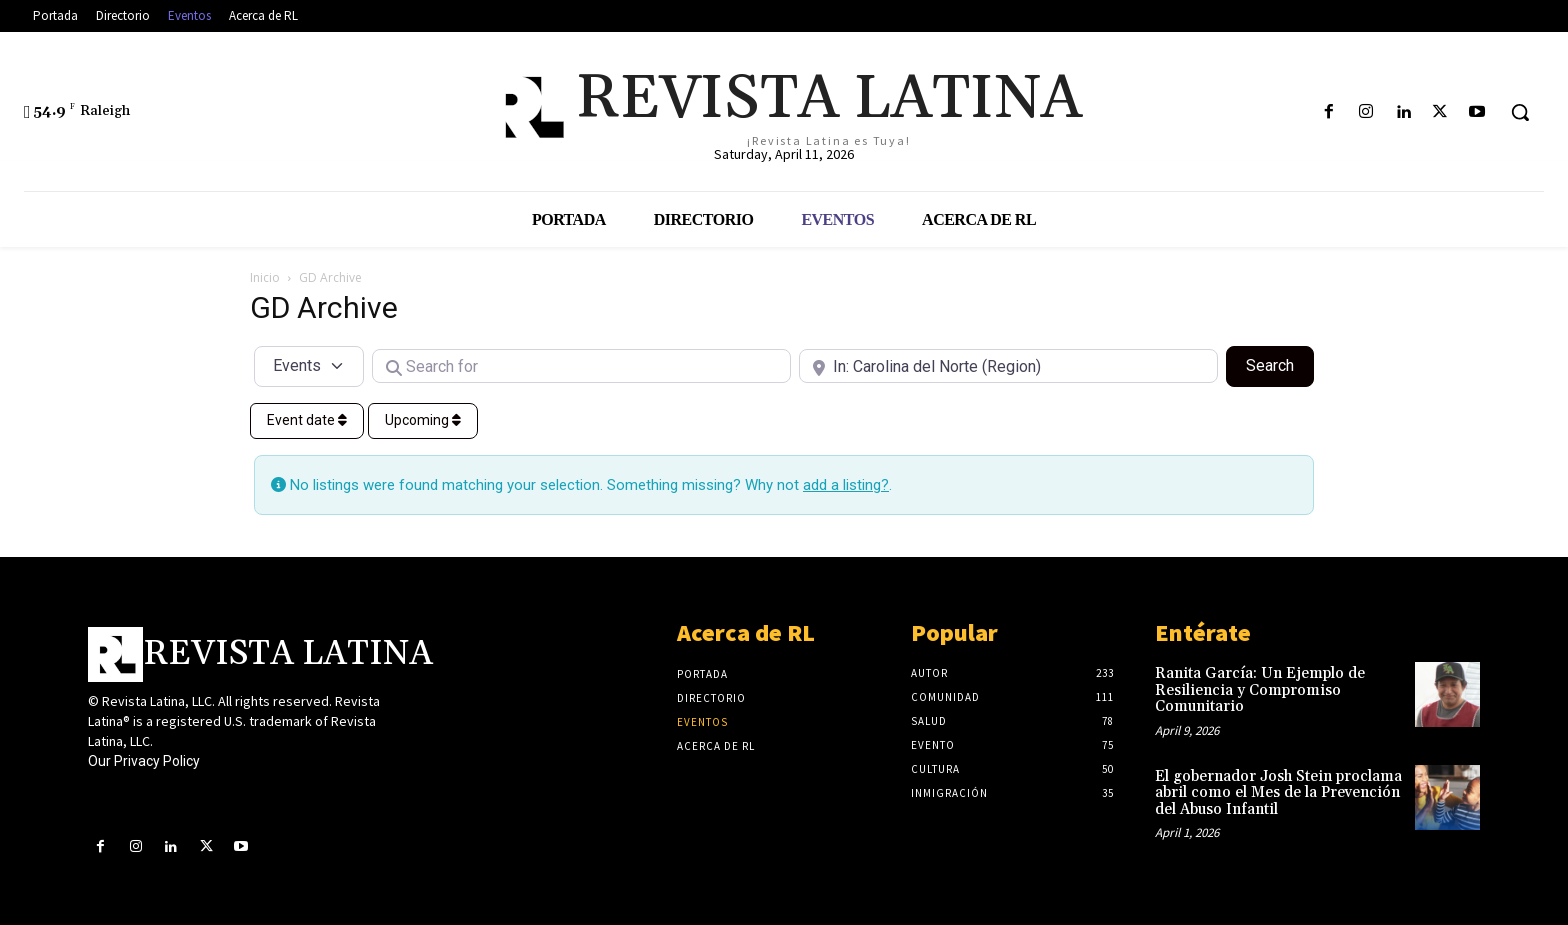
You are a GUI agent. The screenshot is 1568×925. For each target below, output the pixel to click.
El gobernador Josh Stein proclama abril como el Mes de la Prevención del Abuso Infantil (1278, 793)
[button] (1520, 112)
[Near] (1008, 366)
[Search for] (581, 366)
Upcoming (423, 420)
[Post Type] (309, 366)
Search (1280, 364)
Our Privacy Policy (144, 761)
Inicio (265, 277)
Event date (307, 420)
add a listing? (846, 485)
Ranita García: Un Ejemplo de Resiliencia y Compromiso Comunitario (1260, 690)
